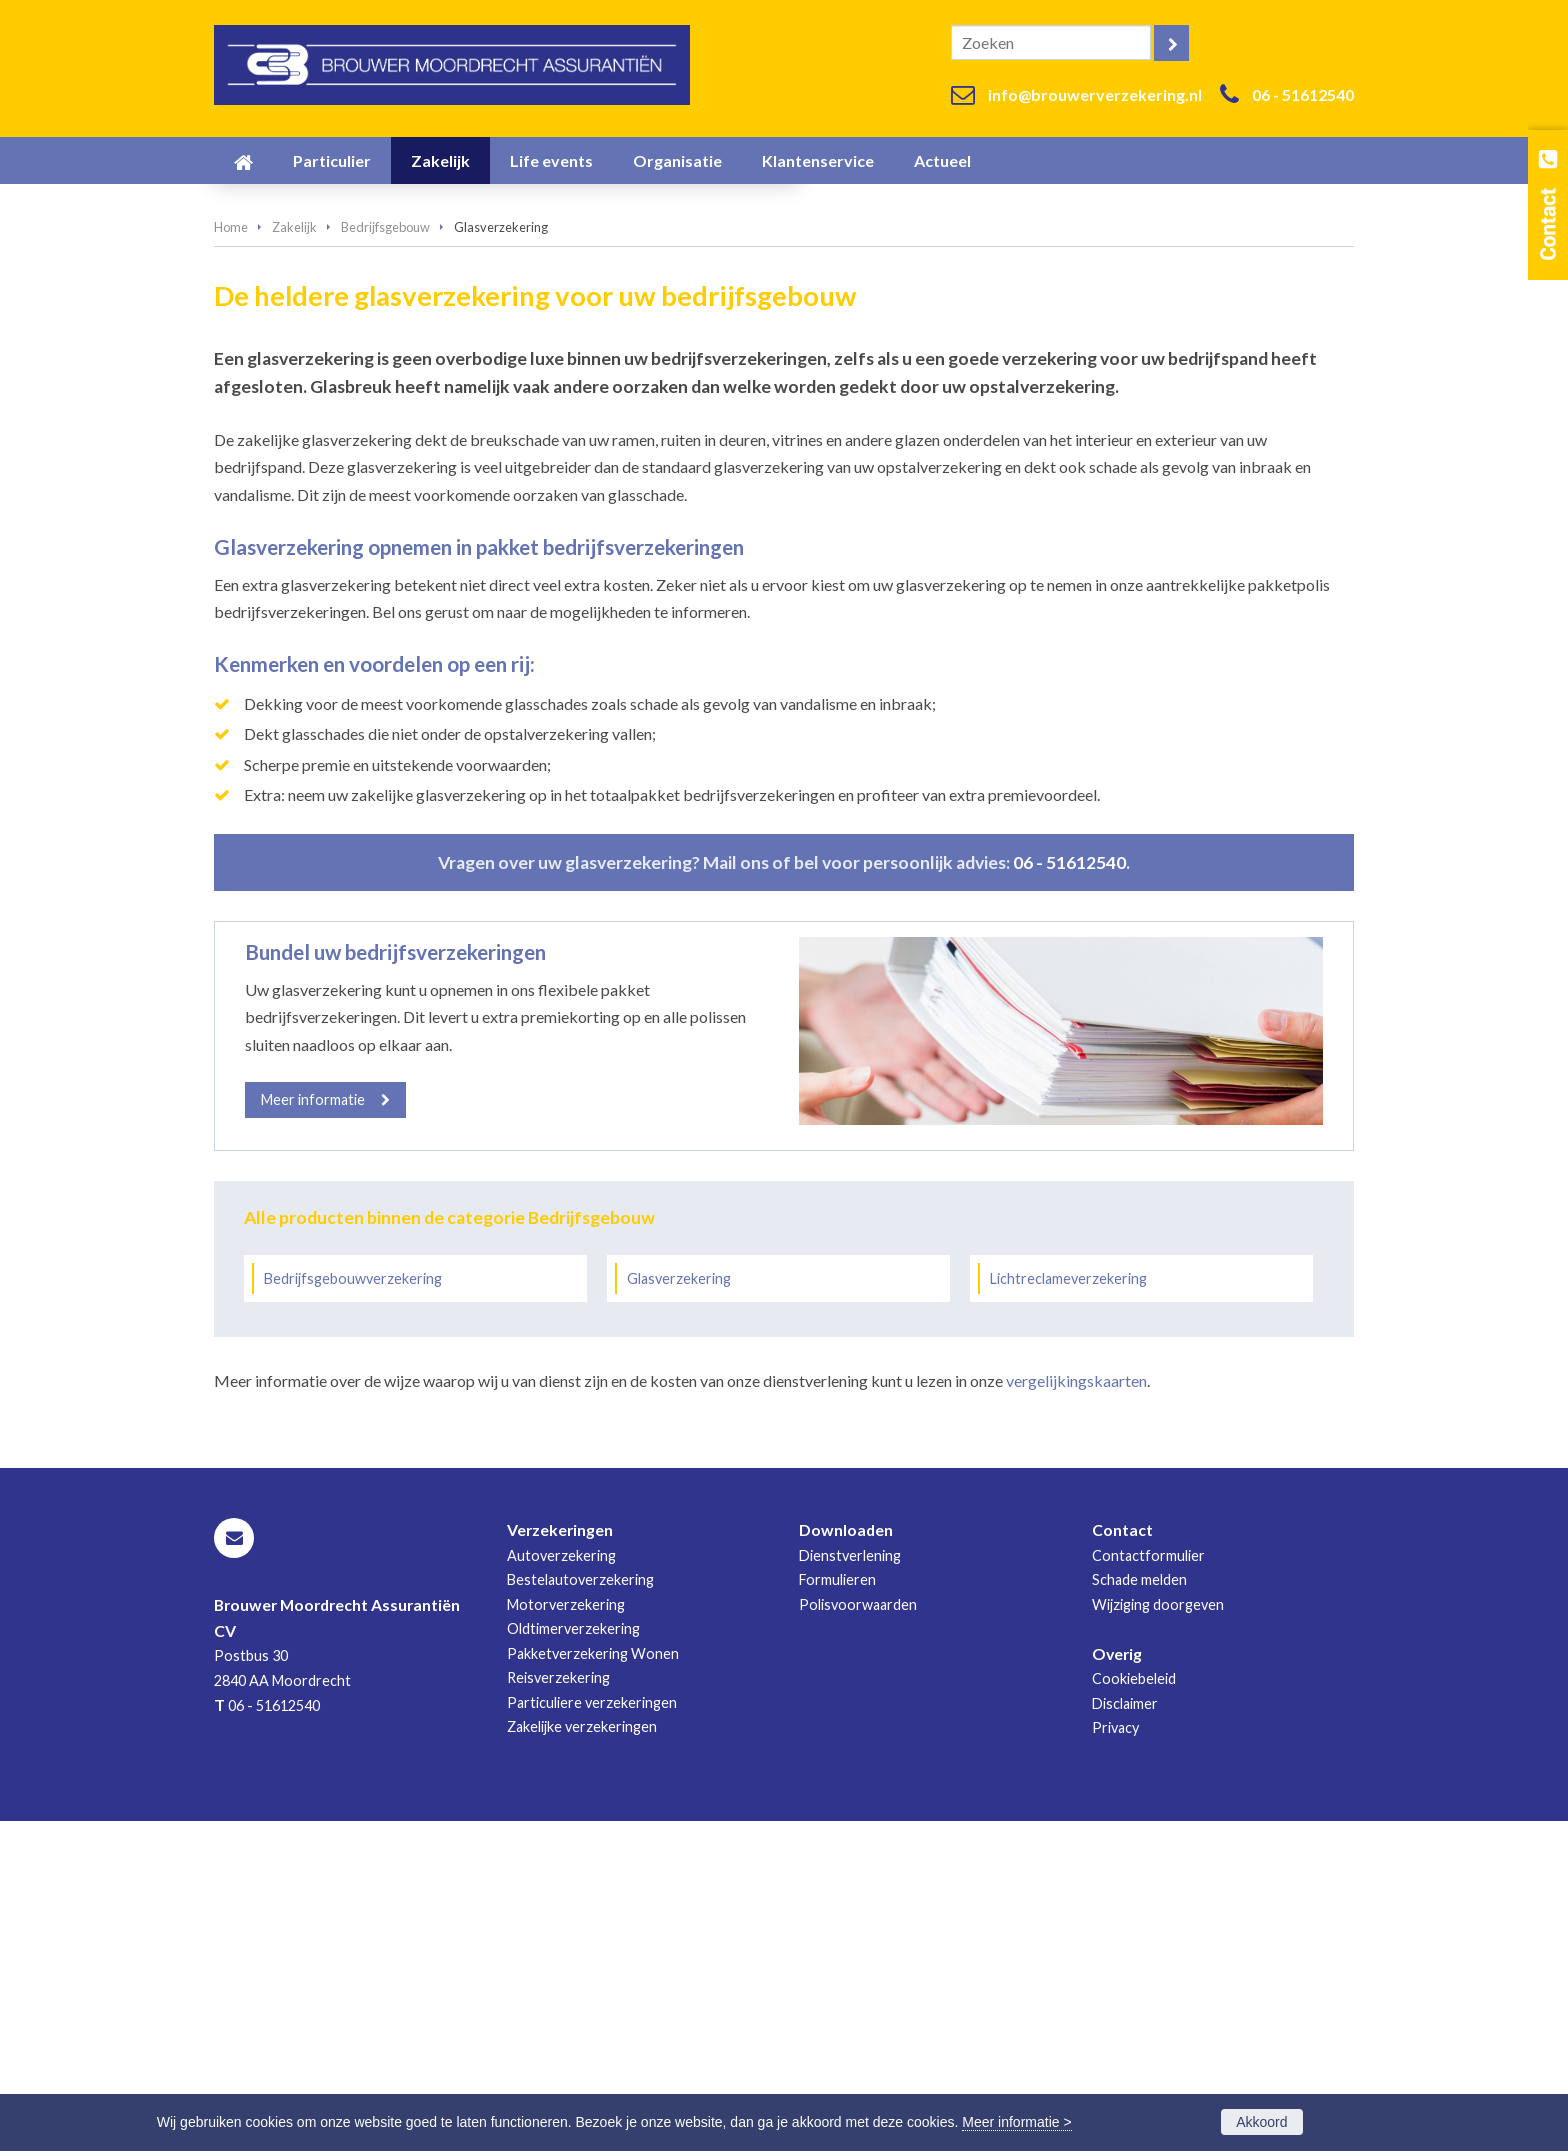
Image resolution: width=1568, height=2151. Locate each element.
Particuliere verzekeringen (592, 2032)
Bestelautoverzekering (580, 1910)
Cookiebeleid (1134, 2009)
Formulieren (837, 1910)
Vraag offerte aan (307, 450)
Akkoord (1261, 2122)
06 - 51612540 (1303, 94)
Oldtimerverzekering (573, 1959)
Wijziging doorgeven (1158, 1935)
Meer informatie (313, 1430)
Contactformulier (1148, 1886)
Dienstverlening (850, 1886)
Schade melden (1139, 1910)
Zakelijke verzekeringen (582, 2057)
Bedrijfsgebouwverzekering (353, 1609)
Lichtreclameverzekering (1068, 1609)
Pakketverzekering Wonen (593, 1983)
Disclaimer (1125, 2033)
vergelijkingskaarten (1076, 1711)
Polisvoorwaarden (858, 1935)
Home (231, 558)
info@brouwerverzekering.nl (1095, 94)
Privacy (1115, 2058)
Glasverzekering (679, 1609)
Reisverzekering (558, 2008)
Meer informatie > (1016, 2122)
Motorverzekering (566, 1935)
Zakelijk (294, 558)
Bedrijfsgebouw (385, 558)
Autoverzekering (561, 1886)
